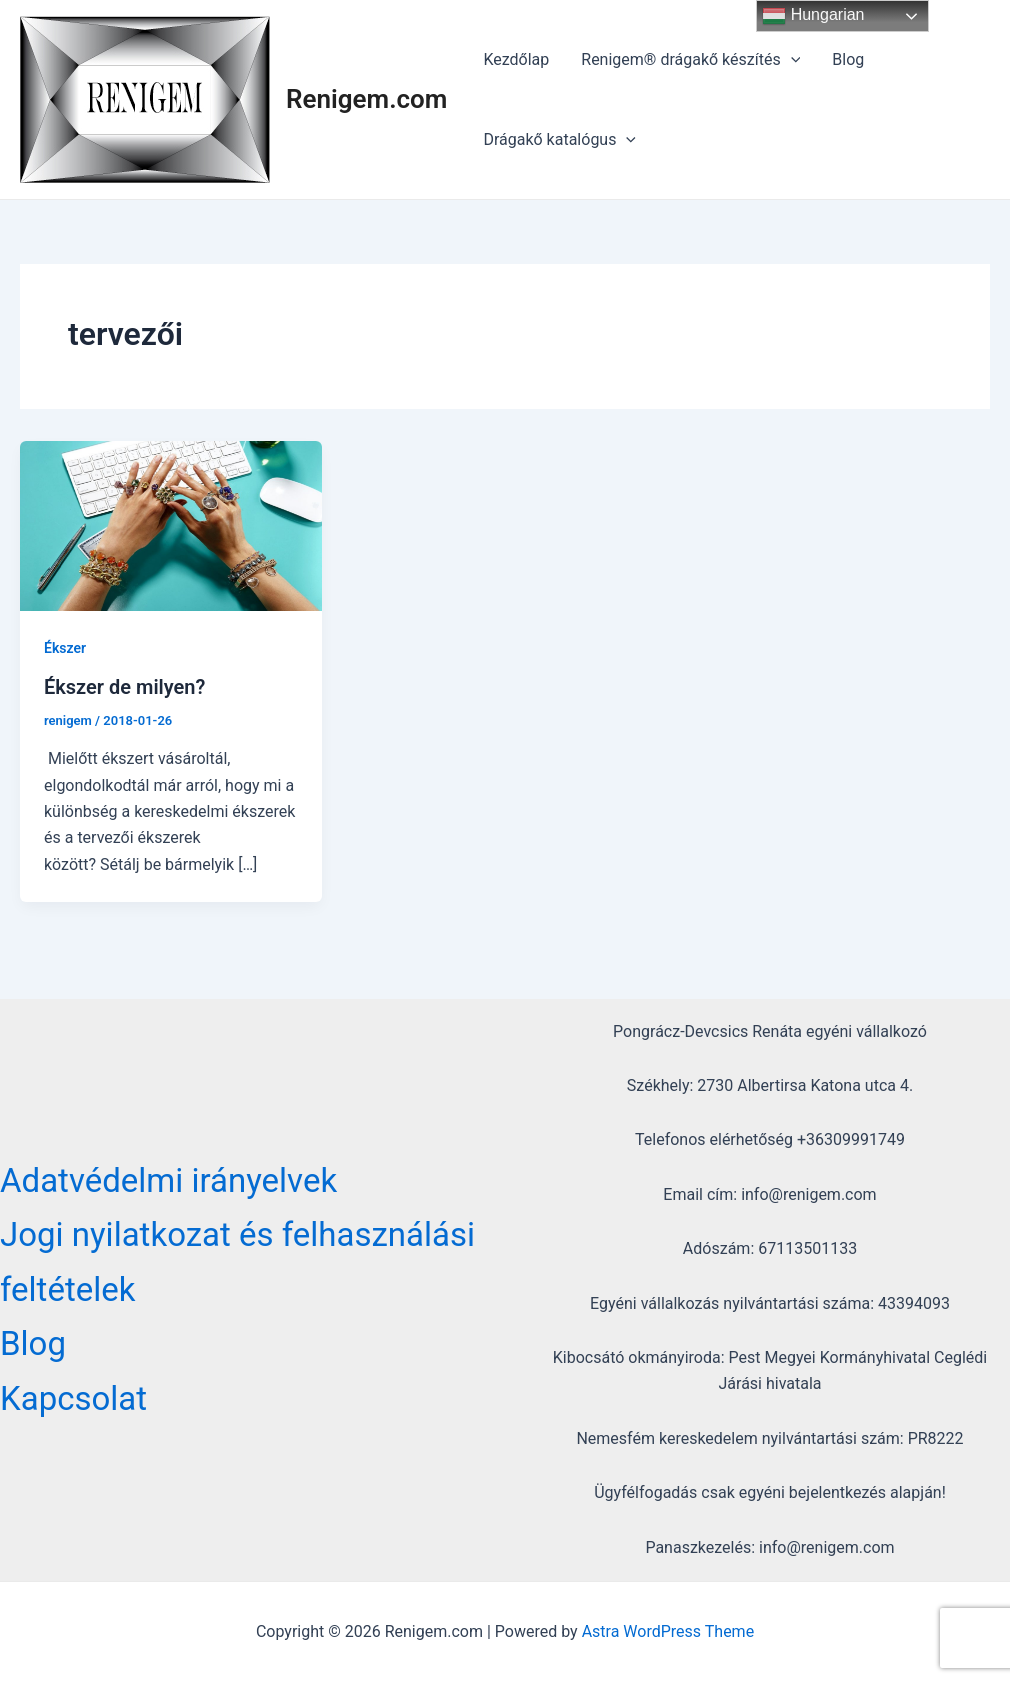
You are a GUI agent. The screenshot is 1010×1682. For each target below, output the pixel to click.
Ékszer (65, 648)
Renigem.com (366, 99)
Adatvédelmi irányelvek (168, 1180)
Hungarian (813, 16)
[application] (791, 60)
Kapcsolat (73, 1398)
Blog (848, 59)
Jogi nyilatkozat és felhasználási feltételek (237, 1261)
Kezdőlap (516, 59)
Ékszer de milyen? (124, 687)
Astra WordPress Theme (668, 1631)
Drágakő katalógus (559, 140)
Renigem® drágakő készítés (690, 60)
